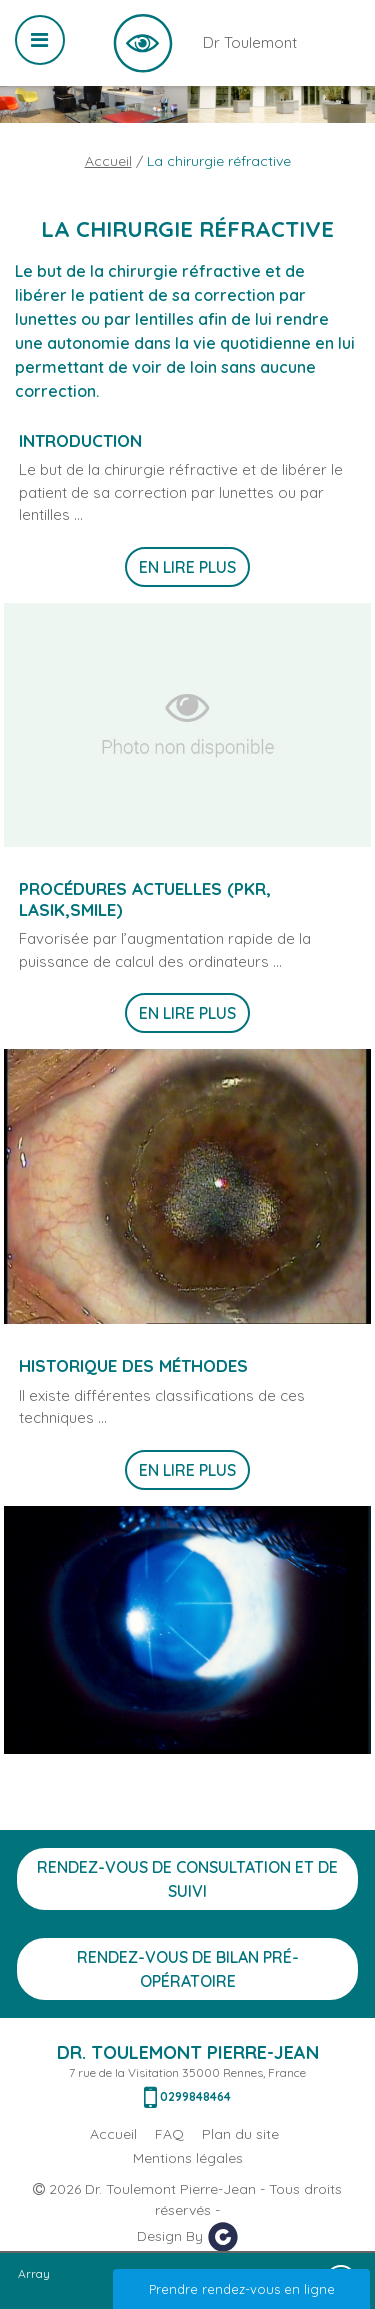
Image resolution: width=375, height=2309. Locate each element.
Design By (188, 2237)
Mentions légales (188, 2158)
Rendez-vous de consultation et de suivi (187, 1879)
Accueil (108, 161)
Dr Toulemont (143, 43)
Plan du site (240, 2134)
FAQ (169, 2134)
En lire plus (187, 567)
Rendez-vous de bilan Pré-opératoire (188, 1969)
